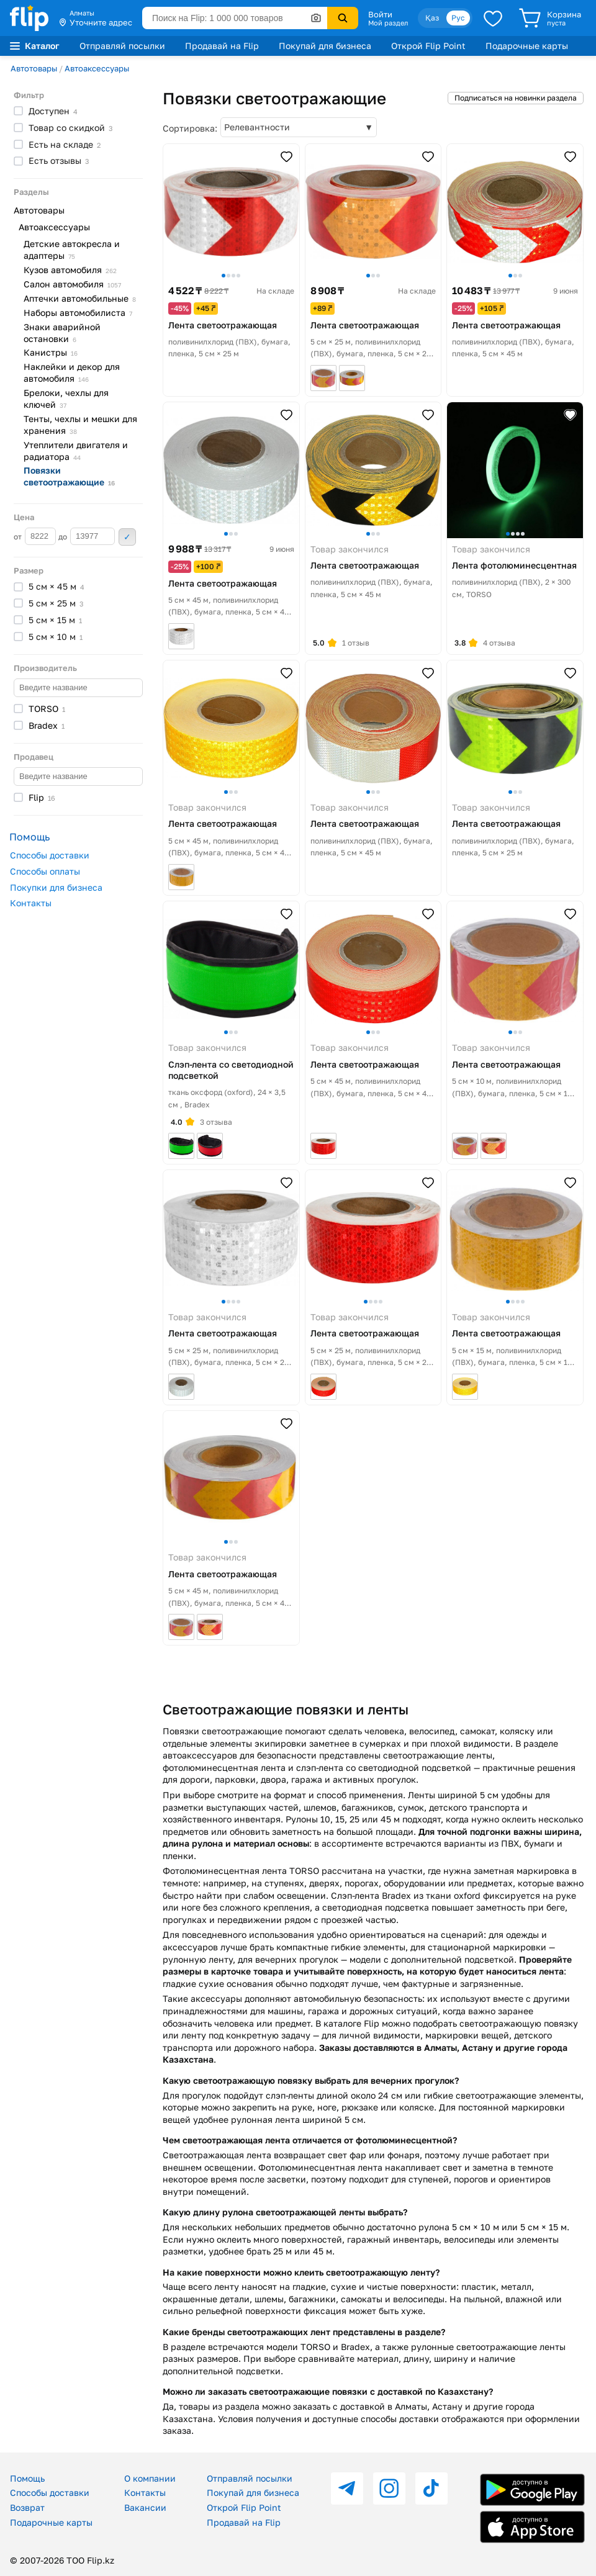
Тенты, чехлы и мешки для (80, 424)
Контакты (31, 903)
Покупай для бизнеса (325, 45)
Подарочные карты (526, 45)
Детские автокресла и (72, 249)
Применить (127, 537)
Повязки (69, 476)
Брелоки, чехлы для (66, 398)
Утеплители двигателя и (76, 450)
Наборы (78, 312)
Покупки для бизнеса (56, 887)
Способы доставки (49, 855)
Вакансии (145, 2507)
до (86, 536)
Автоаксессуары (97, 68)
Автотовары (34, 68)
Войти (380, 14)
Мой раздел (388, 23)
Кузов (70, 269)
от (35, 536)
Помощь (27, 2478)
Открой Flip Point (428, 45)
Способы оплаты (45, 871)
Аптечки (80, 298)
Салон (72, 284)
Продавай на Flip (222, 45)
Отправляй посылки (122, 45)
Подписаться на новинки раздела (515, 97)
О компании (150, 2478)
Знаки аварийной (62, 333)
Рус (458, 17)
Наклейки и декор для (72, 372)
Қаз (432, 17)
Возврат (27, 2507)
